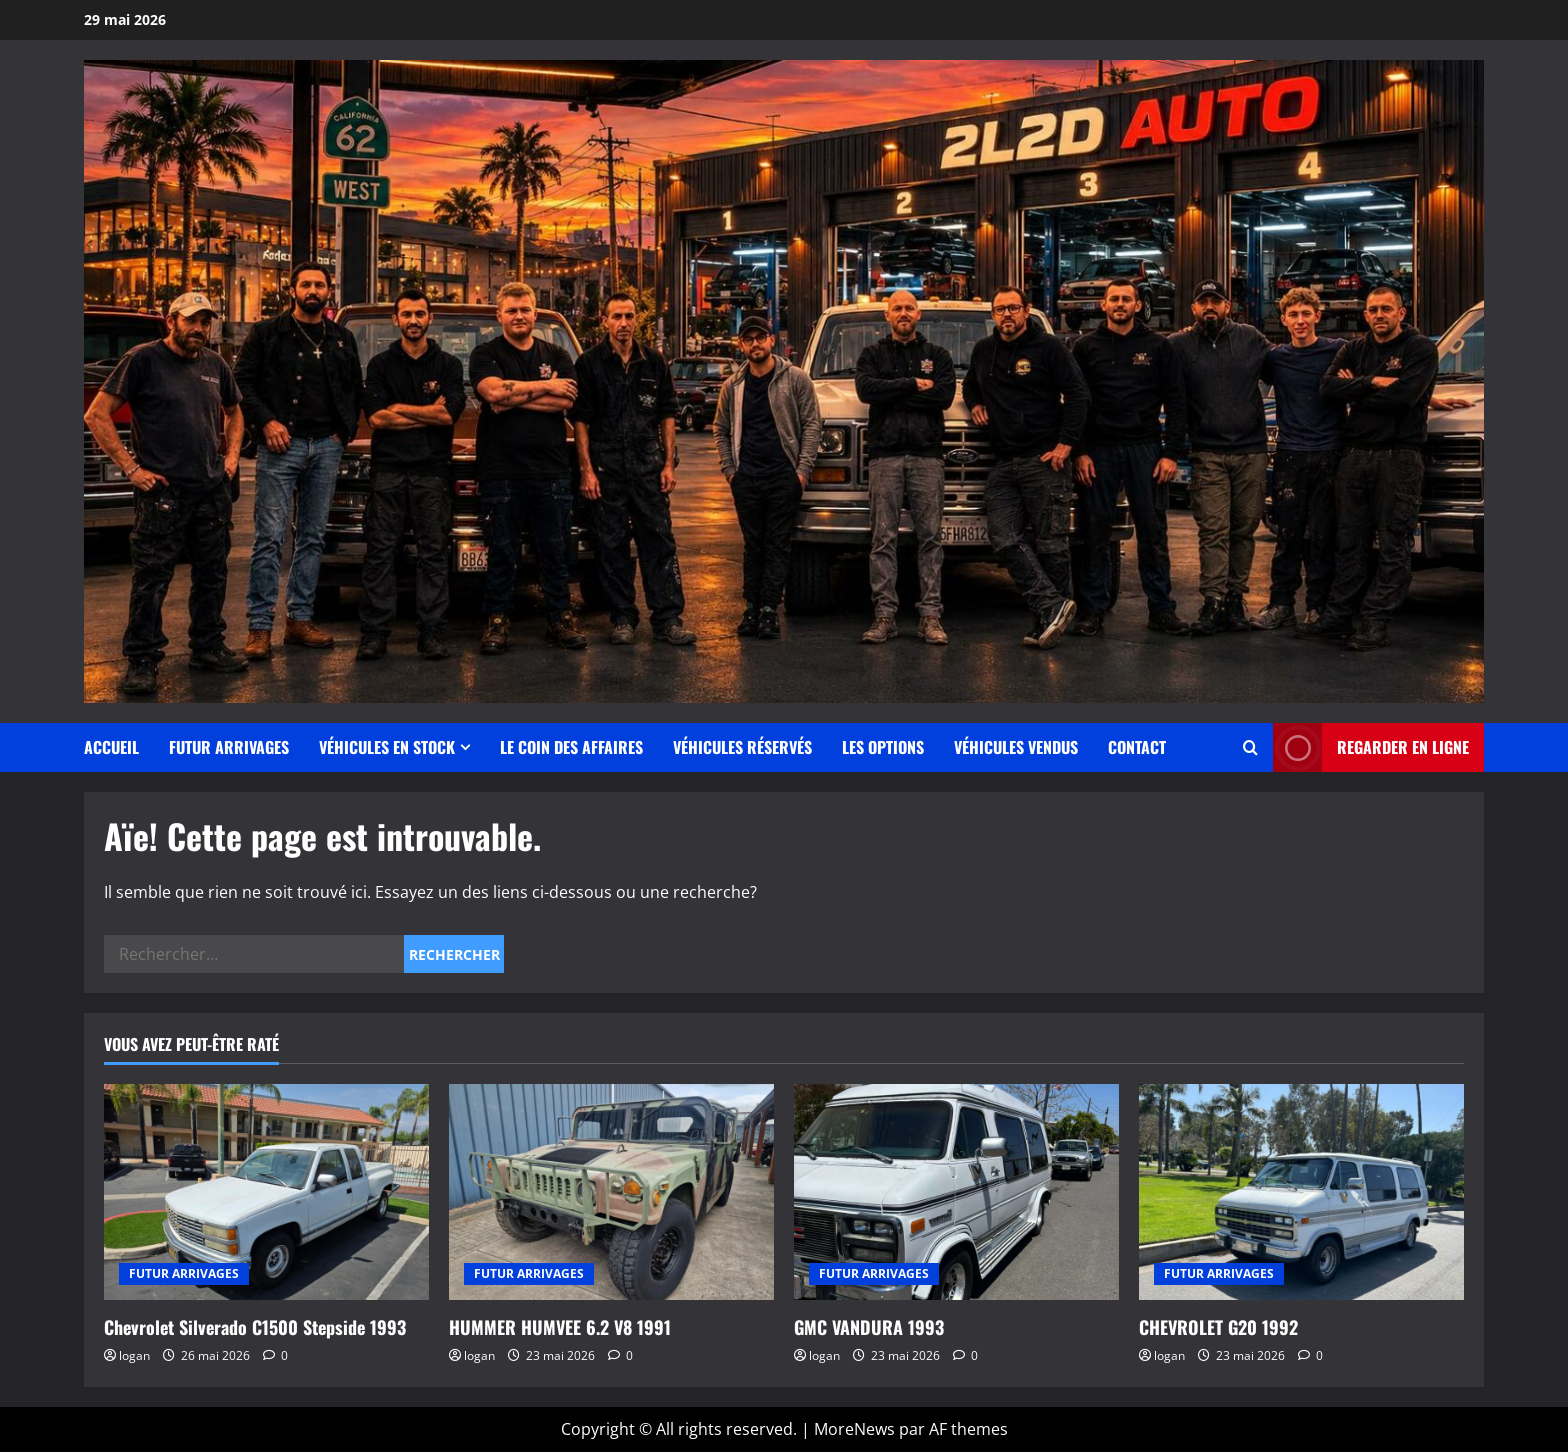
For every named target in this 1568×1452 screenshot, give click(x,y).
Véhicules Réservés (742, 747)
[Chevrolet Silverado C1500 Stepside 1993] (266, 1192)
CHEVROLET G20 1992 (1218, 1327)
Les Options (883, 747)
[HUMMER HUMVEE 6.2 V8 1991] (611, 1192)
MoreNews (854, 1429)
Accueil (111, 747)
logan (134, 1355)
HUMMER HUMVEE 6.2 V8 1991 (560, 1327)
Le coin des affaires (571, 747)
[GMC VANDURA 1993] (956, 1192)
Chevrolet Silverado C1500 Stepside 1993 (255, 1327)
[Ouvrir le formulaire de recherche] (1250, 747)
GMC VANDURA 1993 (869, 1327)
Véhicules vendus (1016, 747)
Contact (1137, 747)
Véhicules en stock (387, 747)
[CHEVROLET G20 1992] (1301, 1192)
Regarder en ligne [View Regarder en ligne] (1371, 747)
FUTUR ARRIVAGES (229, 747)
